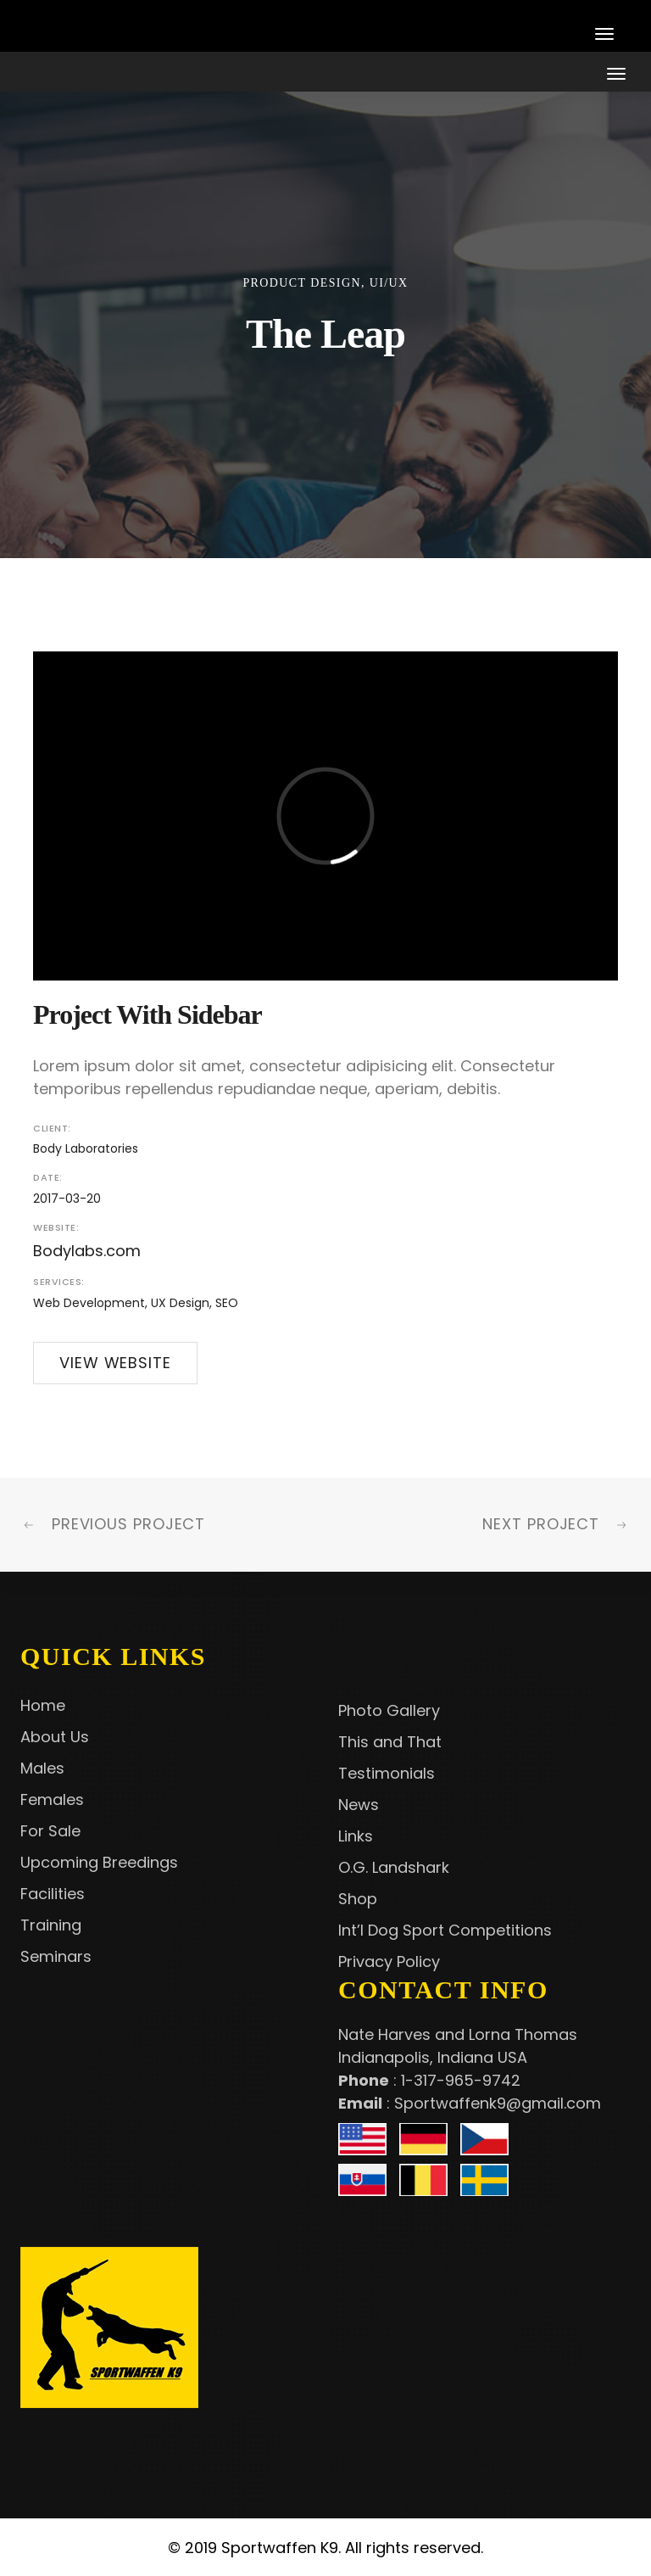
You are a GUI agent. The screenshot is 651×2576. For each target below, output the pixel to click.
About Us (54, 1736)
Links (355, 1836)
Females (52, 1799)
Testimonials (386, 1773)
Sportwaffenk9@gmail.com (497, 2103)
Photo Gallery (389, 1710)
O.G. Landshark (393, 1867)
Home (42, 1705)
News (358, 1804)
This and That (390, 1741)
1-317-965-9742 (460, 2080)
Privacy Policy (389, 1961)
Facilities (52, 1893)
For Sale (50, 1830)
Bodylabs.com (87, 1250)
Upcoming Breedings (99, 1862)
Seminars (56, 1956)
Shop (357, 1898)
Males (42, 1768)
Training (50, 1925)
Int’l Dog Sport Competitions (445, 1930)
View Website (115, 1362)
